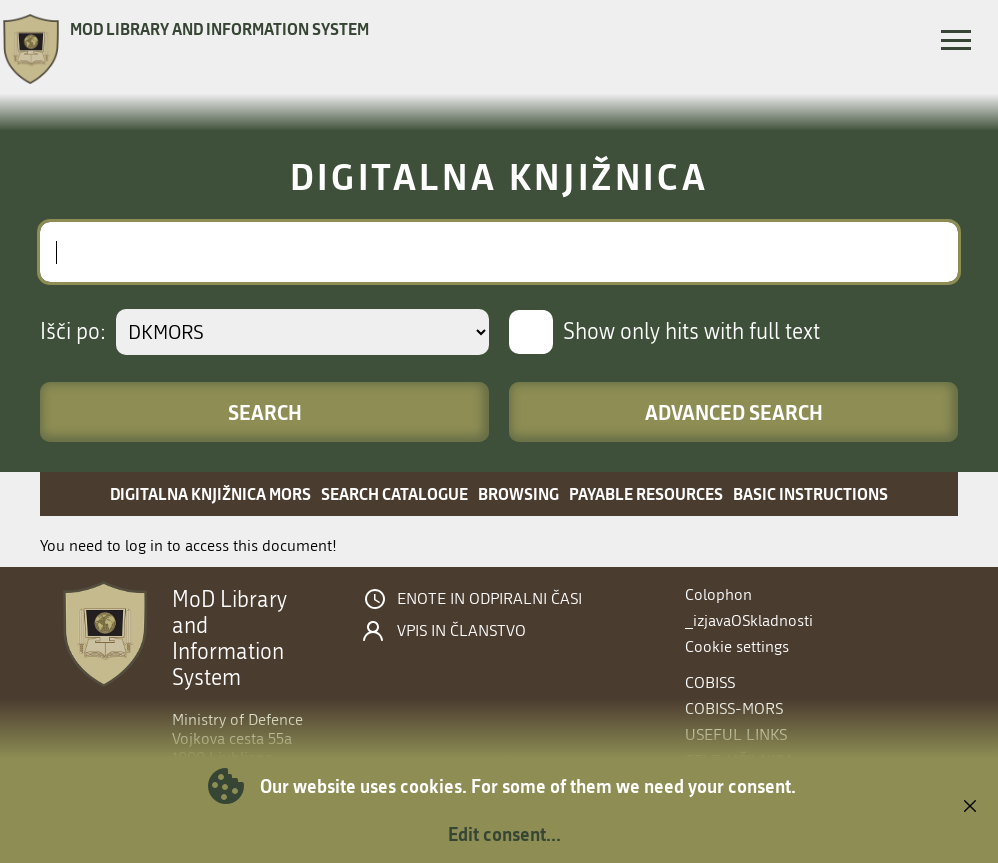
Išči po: (73, 332)
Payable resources (646, 493)
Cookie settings (737, 646)
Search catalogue (394, 493)
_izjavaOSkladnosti (749, 620)
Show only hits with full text (691, 332)
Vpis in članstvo (461, 631)
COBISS (710, 682)
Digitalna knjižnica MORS (210, 493)
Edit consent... (504, 834)
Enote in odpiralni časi (489, 599)
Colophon (718, 594)
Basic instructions (810, 493)
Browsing (518, 493)
